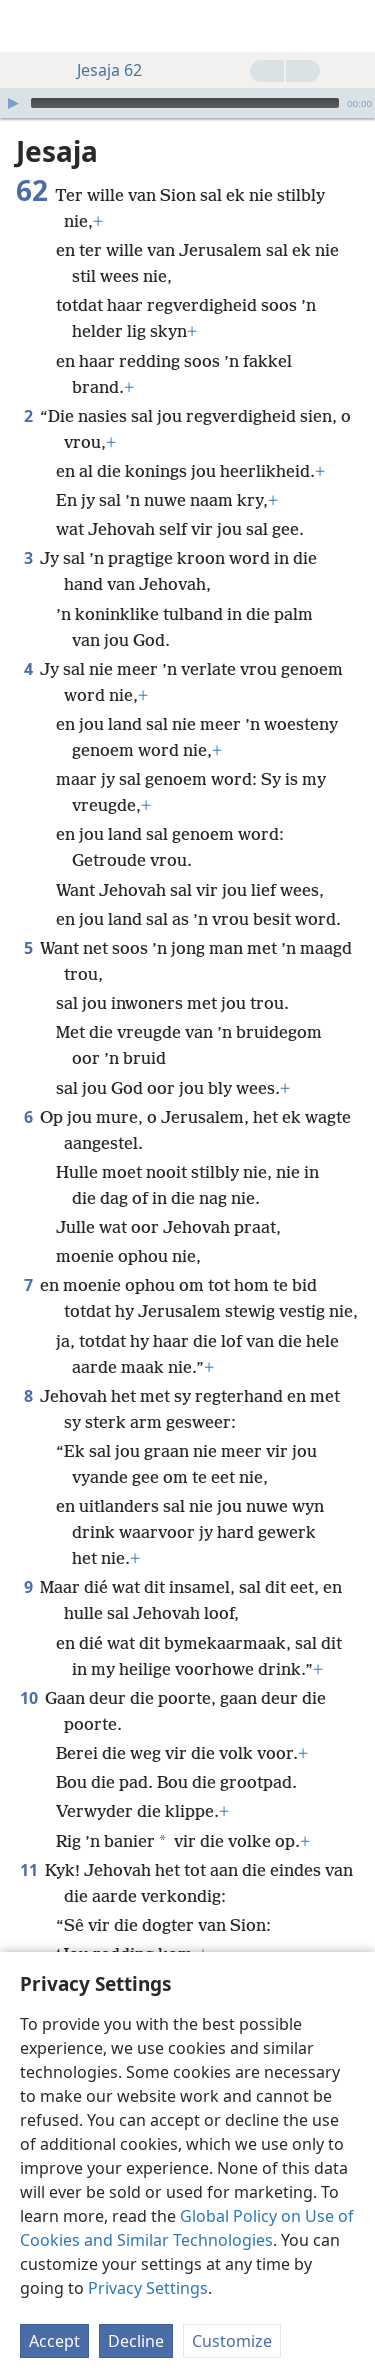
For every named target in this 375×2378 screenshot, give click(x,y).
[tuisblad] (30, 26)
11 (28, 1840)
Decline (136, 2341)
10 (28, 1668)
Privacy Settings (148, 2288)
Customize (232, 2341)
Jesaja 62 (99, 70)
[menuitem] (30, 26)
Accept (54, 2341)
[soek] (350, 26)
